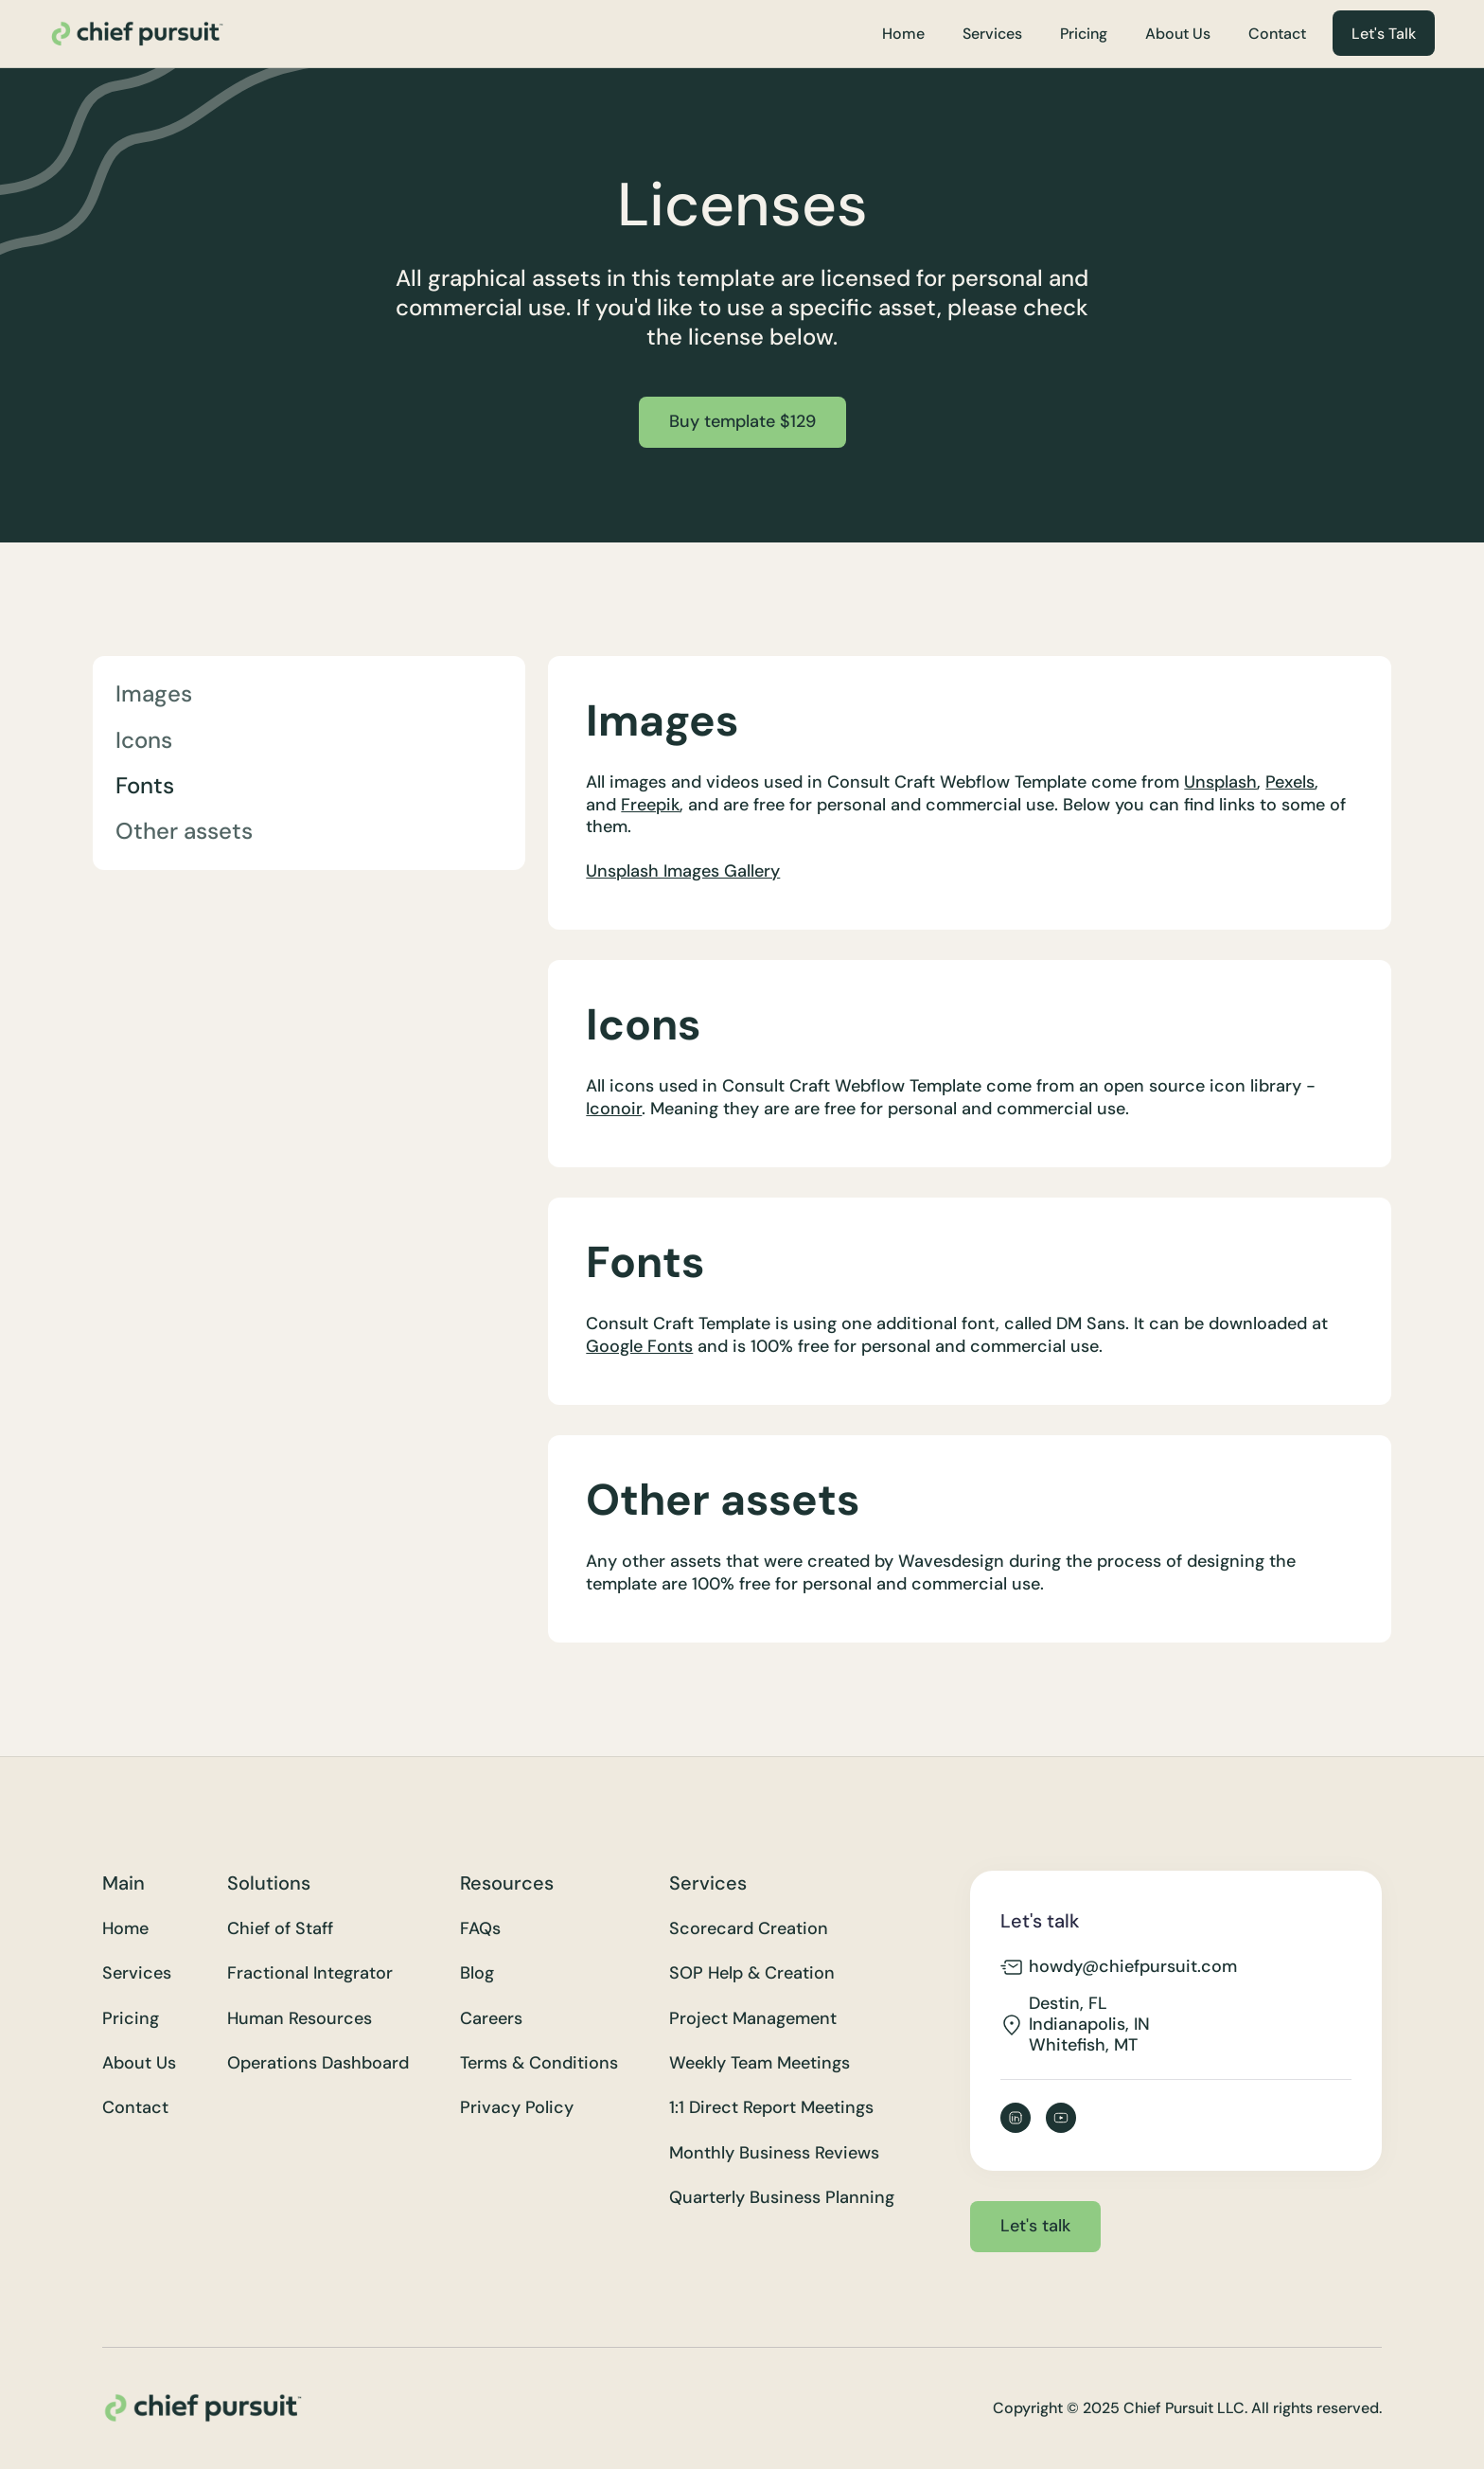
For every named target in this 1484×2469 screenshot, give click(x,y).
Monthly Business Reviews (774, 2153)
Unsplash (1220, 782)
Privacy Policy (517, 2108)
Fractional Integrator (310, 1973)
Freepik (650, 804)
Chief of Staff (280, 1929)
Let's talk (1035, 2225)
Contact (1277, 34)
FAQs (480, 1929)
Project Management (753, 2019)
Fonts (144, 785)
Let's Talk (1384, 34)
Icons (143, 740)
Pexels (1290, 782)
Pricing (1083, 34)
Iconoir (614, 1108)
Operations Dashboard (318, 2063)
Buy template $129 (742, 421)
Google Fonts (639, 1346)
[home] (136, 34)
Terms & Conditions (539, 2063)
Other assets (184, 830)
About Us (1177, 34)
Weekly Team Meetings (759, 2063)
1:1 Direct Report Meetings (771, 2108)
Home (903, 34)
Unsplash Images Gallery (683, 871)
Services (992, 34)
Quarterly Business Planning (781, 2198)
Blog (477, 1973)
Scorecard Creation (748, 1929)
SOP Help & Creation (752, 1973)
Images (153, 693)
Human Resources (299, 2019)
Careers (491, 2019)
